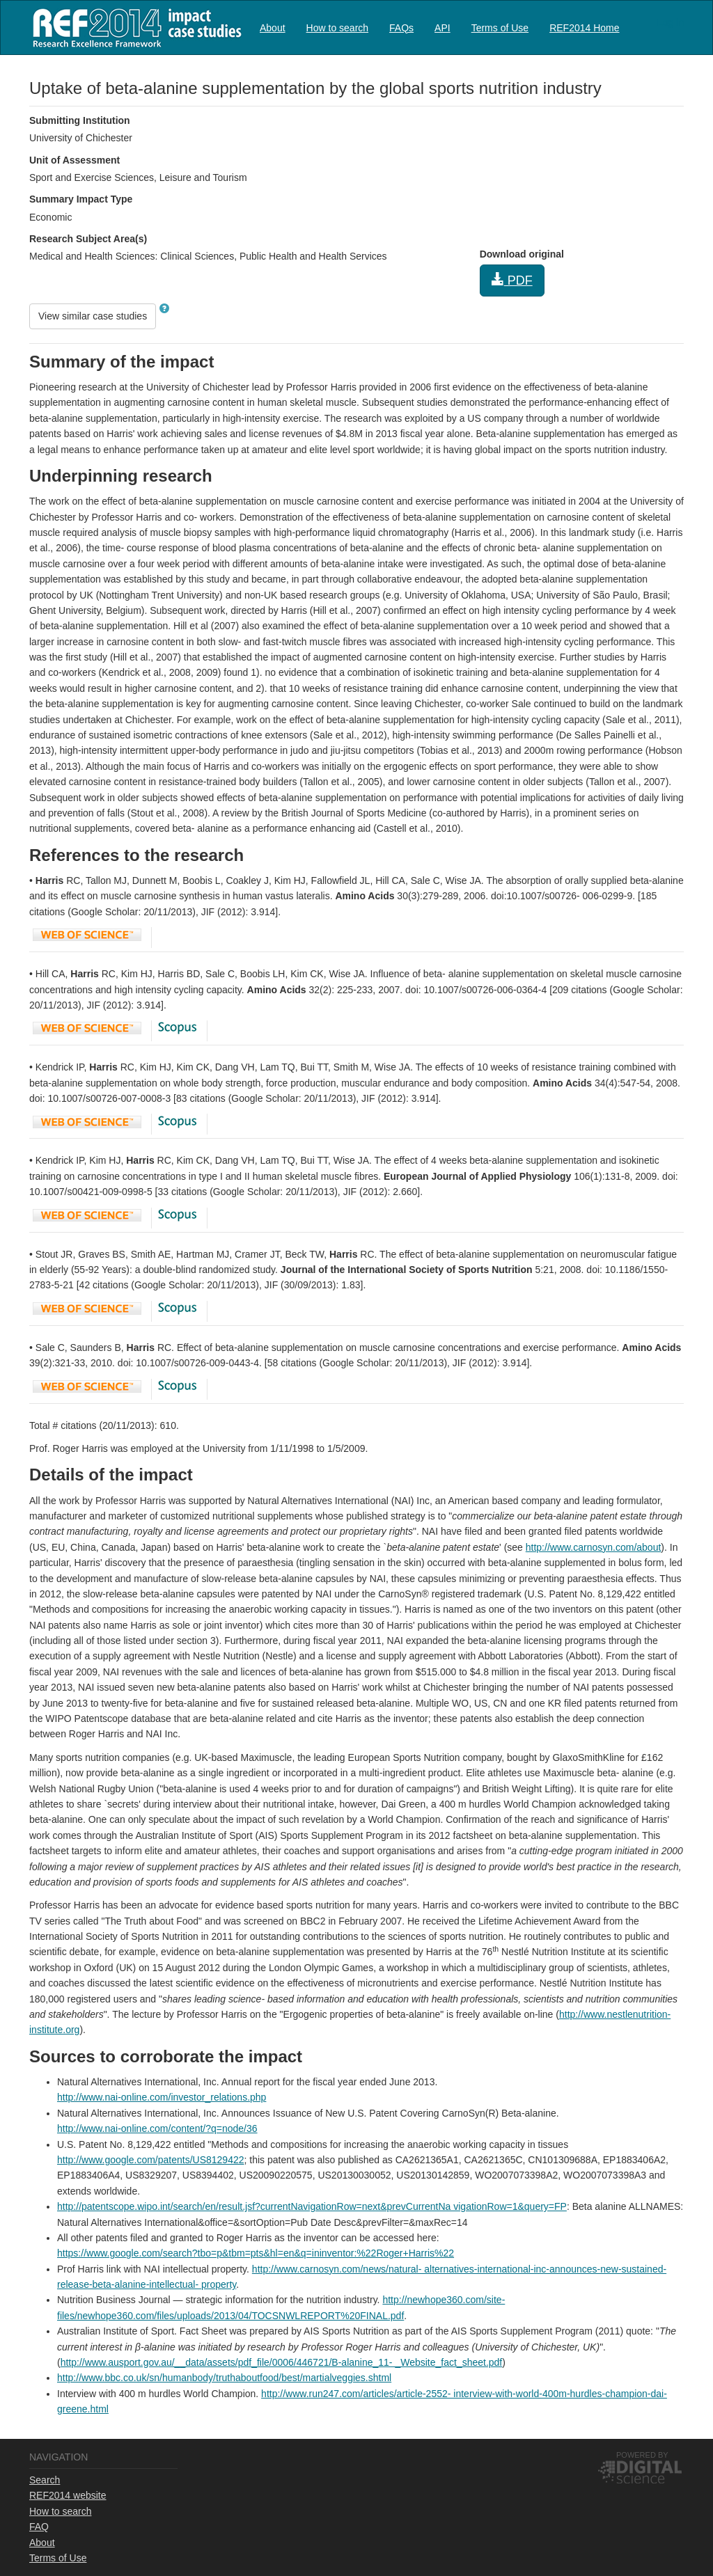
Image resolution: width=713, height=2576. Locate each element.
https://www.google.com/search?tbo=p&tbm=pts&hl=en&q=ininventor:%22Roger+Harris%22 (255, 2253)
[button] (164, 308)
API (442, 27)
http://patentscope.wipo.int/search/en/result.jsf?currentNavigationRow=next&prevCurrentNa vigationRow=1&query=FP (312, 2206)
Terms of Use (499, 27)
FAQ (39, 2526)
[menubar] (439, 27)
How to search (337, 27)
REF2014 (134, 27)
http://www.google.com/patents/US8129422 (150, 2159)
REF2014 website (68, 2495)
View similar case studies (92, 316)
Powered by (642, 2455)
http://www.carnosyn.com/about (593, 1547)
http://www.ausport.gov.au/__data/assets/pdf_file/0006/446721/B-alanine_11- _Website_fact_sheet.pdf (282, 2362)
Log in (670, 22)
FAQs (401, 27)
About (272, 27)
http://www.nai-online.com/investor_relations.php (161, 2097)
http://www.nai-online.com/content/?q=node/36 (157, 2128)
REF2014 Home (584, 27)
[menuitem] (272, 27)
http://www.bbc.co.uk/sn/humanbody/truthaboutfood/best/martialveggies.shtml (224, 2377)
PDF (512, 280)
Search (44, 2480)
